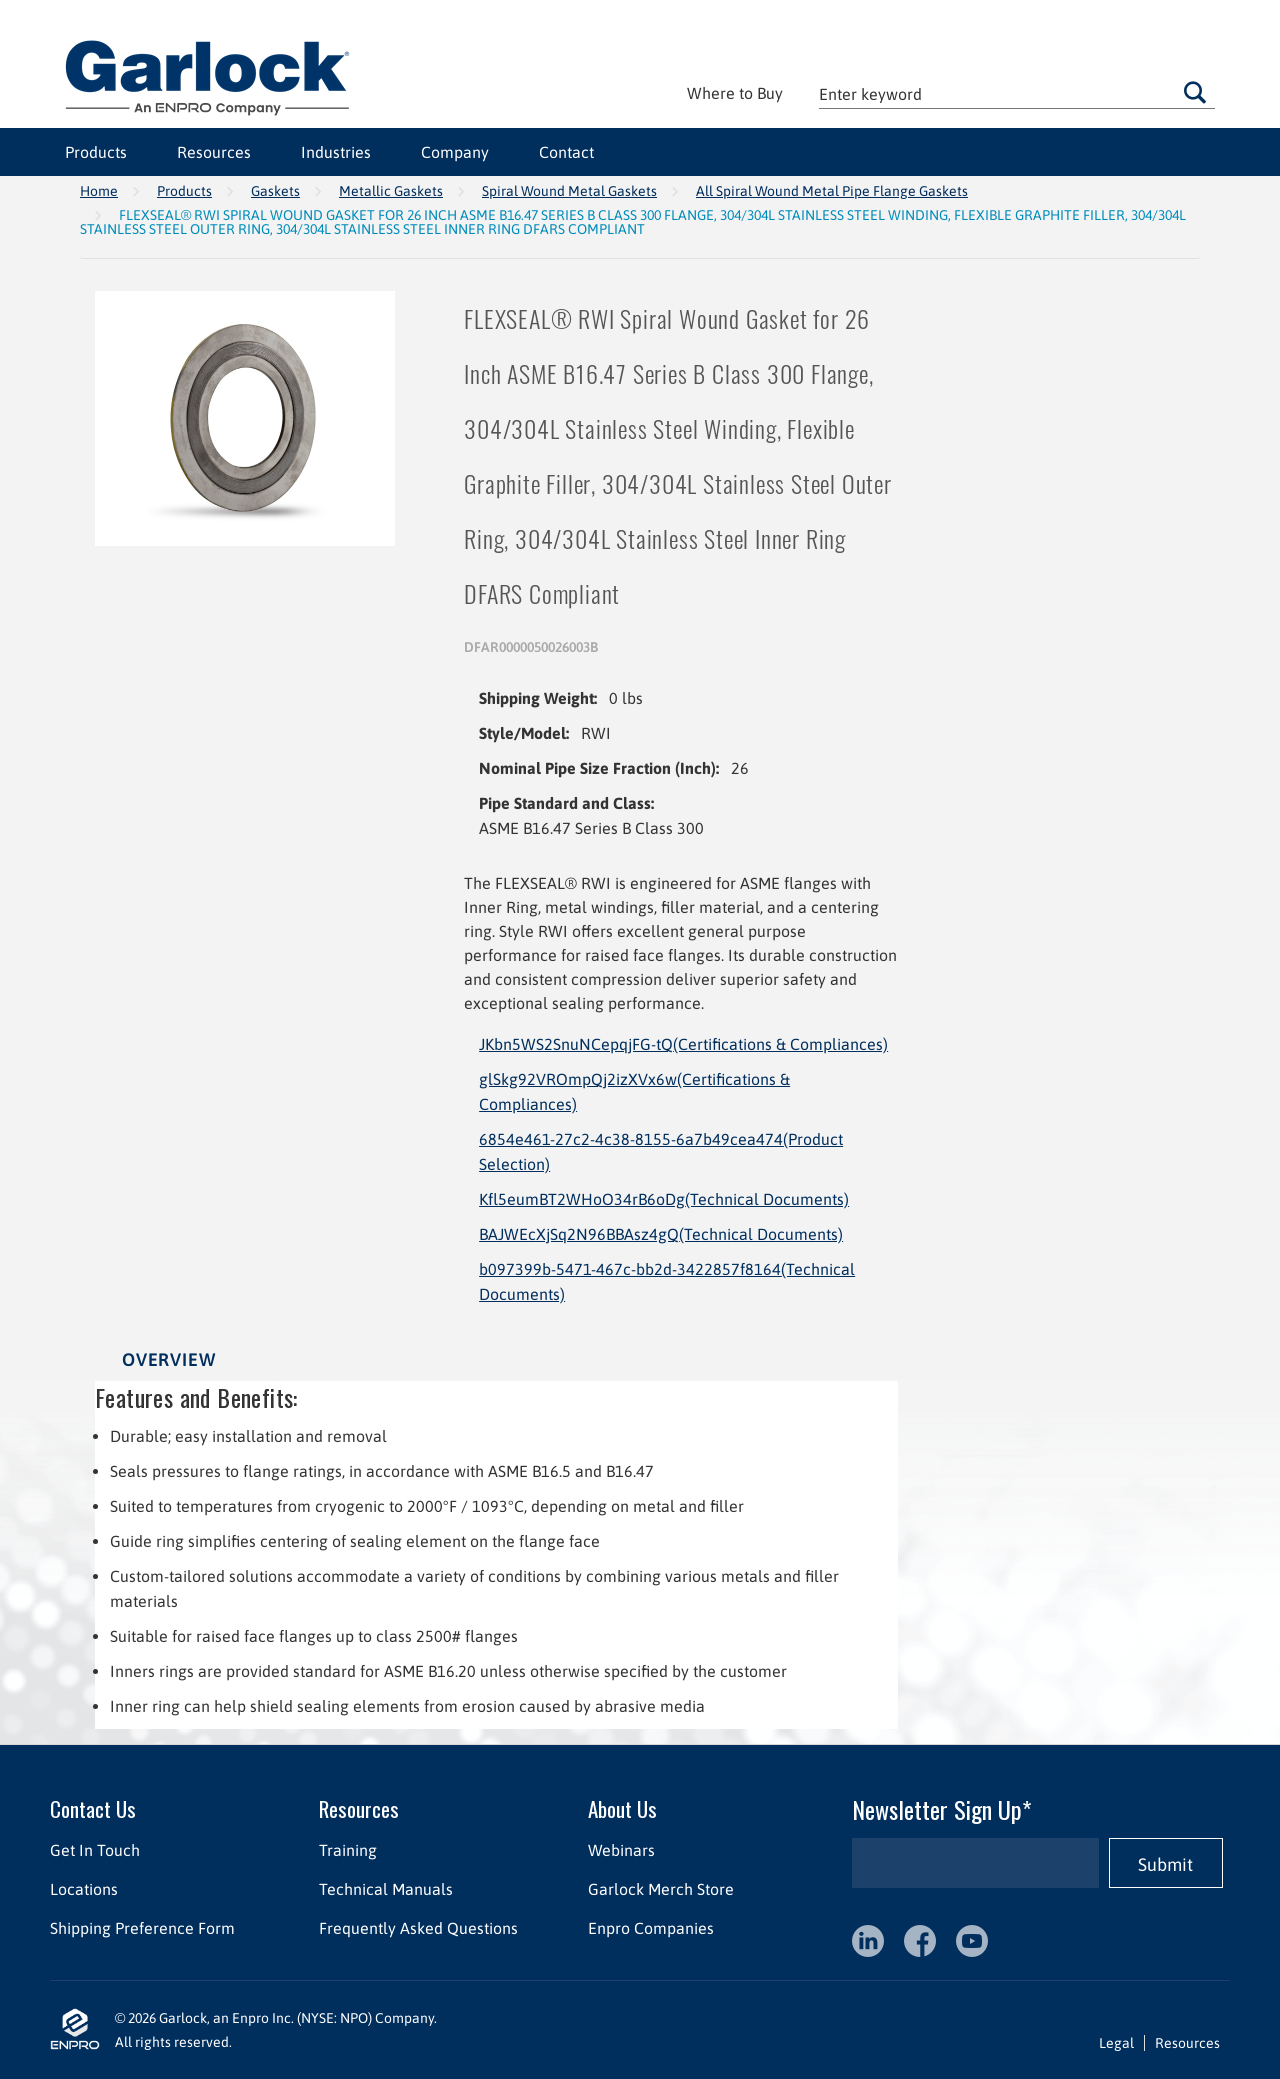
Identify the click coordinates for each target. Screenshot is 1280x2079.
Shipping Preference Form (142, 1928)
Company (455, 152)
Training (348, 1850)
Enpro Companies (651, 1928)
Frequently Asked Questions (418, 1928)
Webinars (621, 1850)
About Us (622, 1808)
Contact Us (93, 1808)
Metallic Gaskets (391, 191)
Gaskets (275, 191)
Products (96, 152)
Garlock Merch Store (661, 1889)
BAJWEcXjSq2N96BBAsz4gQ (661, 1234)
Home (99, 191)
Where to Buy (735, 93)
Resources (214, 152)
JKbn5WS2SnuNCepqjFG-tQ (683, 1044)
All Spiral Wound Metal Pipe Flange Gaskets (832, 191)
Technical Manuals (386, 1889)
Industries (336, 152)
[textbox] (1017, 93)
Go (1195, 92)
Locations (84, 1889)
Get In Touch (95, 1850)
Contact (566, 152)
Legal (1116, 2043)
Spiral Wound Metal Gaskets (569, 191)
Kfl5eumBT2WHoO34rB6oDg (664, 1199)
